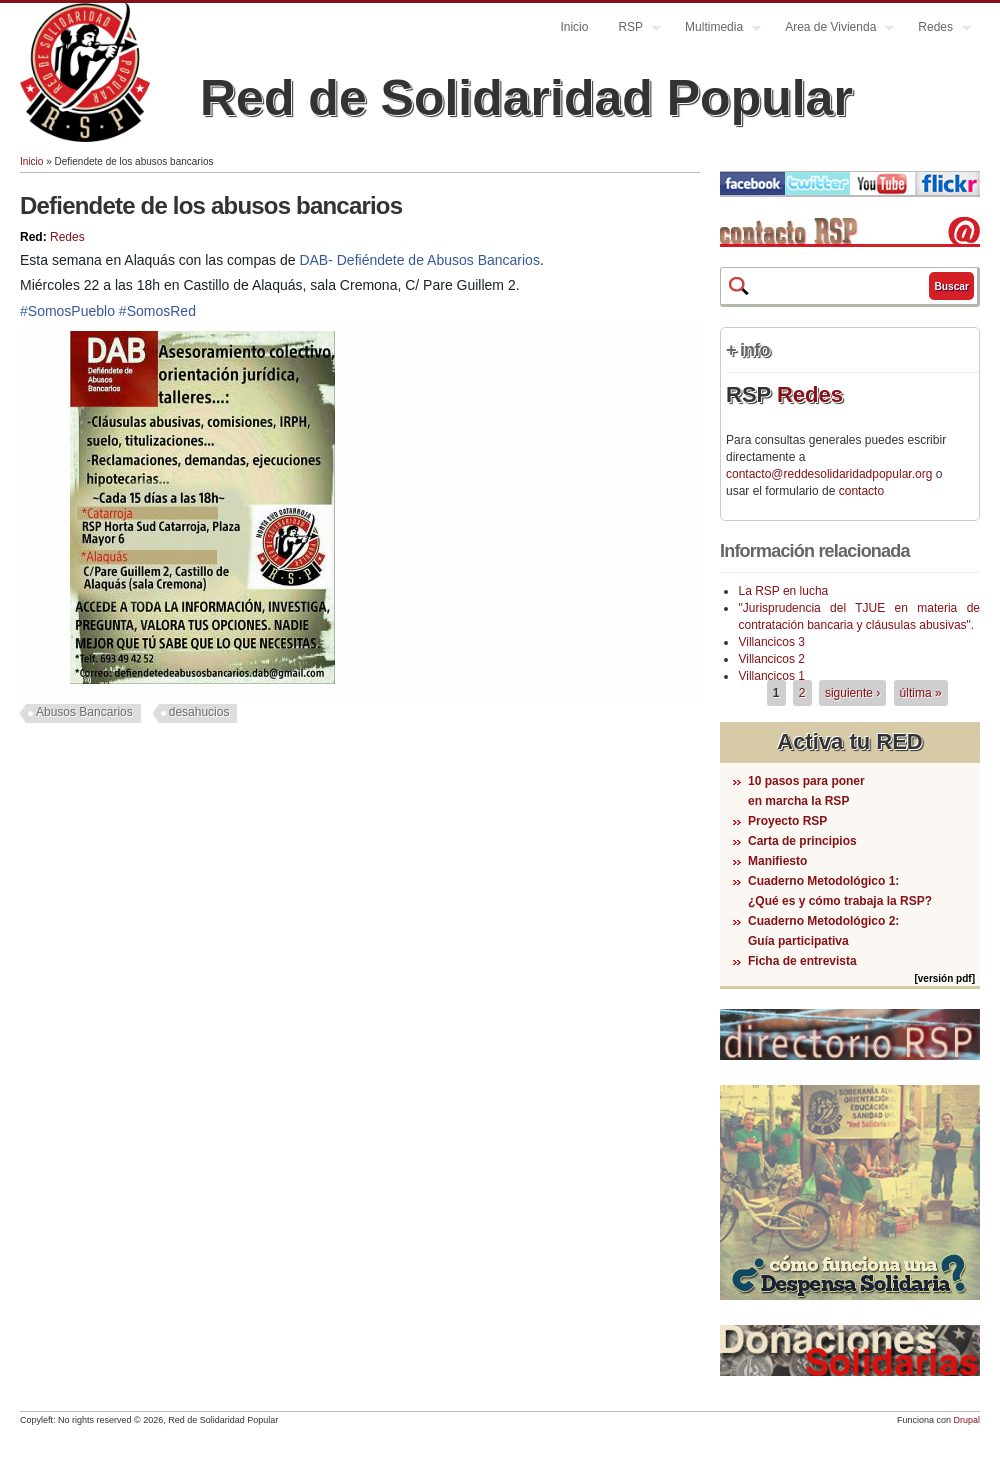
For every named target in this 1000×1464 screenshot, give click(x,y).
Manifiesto (777, 861)
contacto (861, 491)
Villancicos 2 (771, 659)
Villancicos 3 (771, 642)
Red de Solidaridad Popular (526, 98)
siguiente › (852, 693)
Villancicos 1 (771, 676)
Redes (937, 29)
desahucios (199, 712)
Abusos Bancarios (84, 712)
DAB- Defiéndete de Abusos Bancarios (419, 260)
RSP (632, 29)
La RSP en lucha (783, 591)
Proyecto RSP (787, 821)
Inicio (574, 27)
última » (921, 693)
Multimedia (715, 29)
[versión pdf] (944, 978)
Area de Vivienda (832, 29)
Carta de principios (802, 841)
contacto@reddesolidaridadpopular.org (829, 474)
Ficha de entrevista (802, 961)
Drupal (966, 1420)
